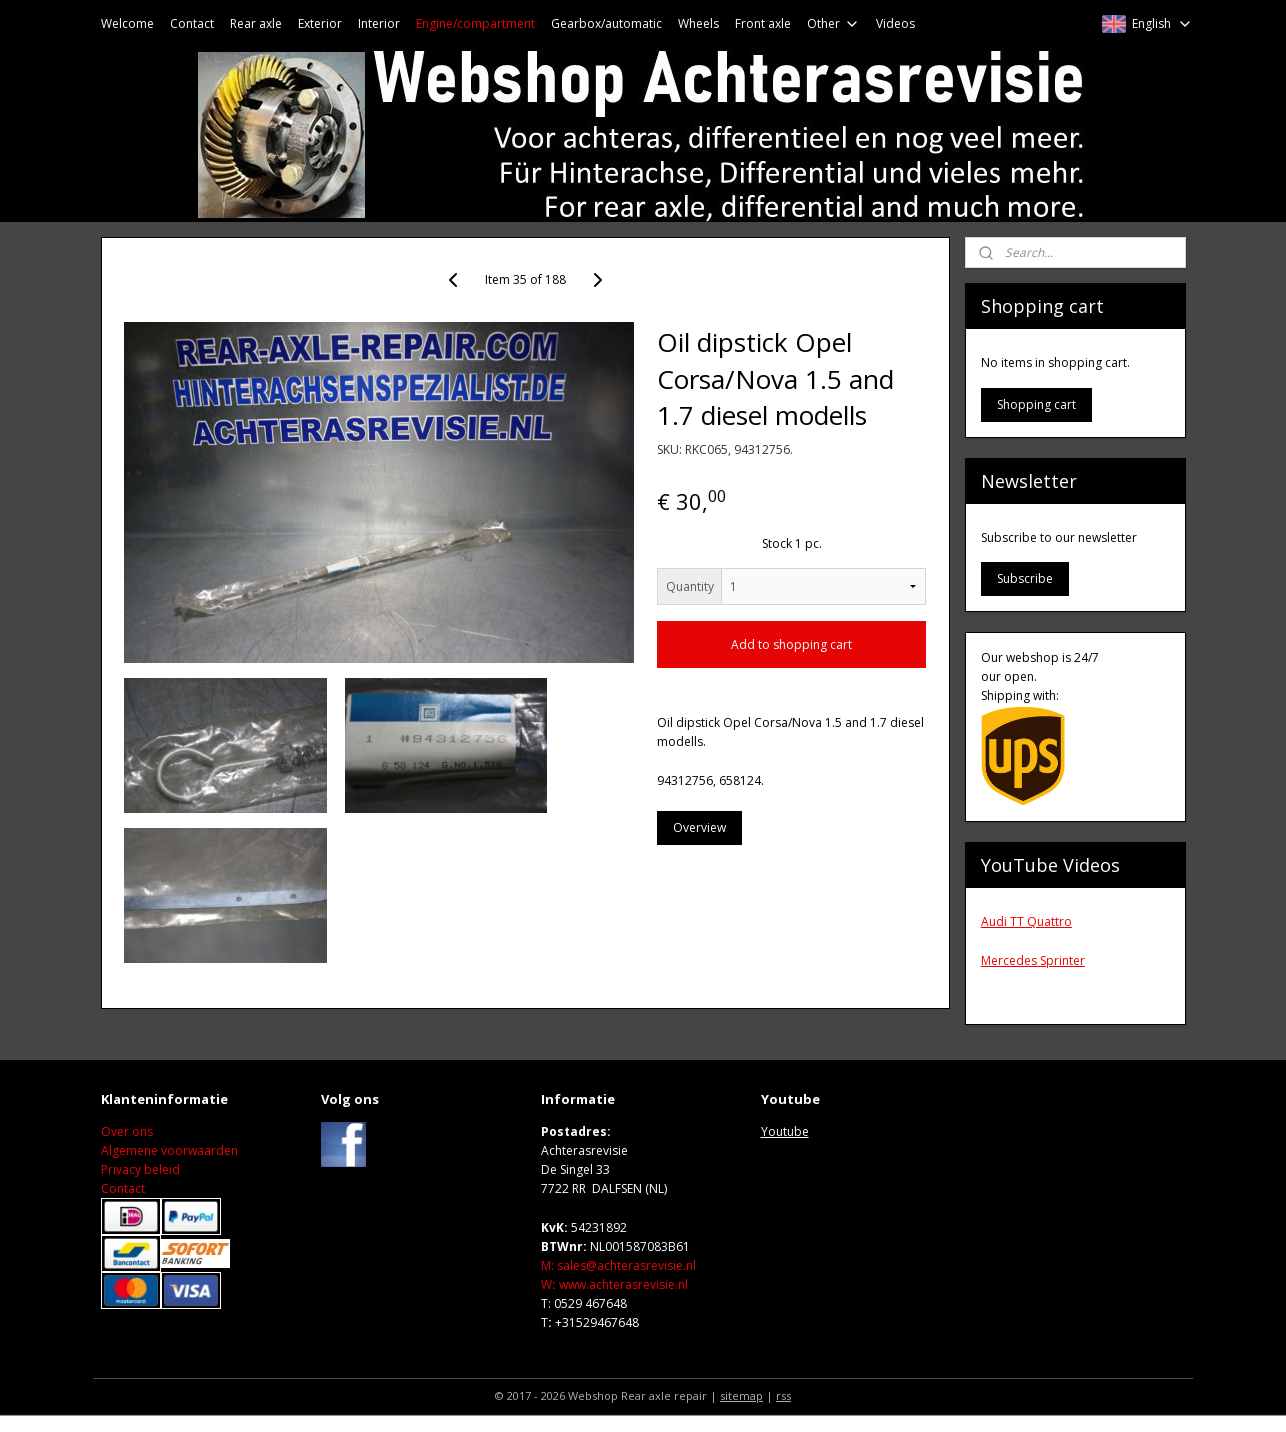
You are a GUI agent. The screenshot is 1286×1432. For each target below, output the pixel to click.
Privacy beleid (140, 1169)
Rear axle (256, 23)
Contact (192, 23)
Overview (699, 827)
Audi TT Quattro (1026, 921)
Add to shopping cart (791, 644)
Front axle (763, 23)
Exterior (320, 23)
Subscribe (1025, 578)
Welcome (127, 23)
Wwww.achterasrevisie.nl (614, 1284)
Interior (379, 23)
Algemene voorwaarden (169, 1150)
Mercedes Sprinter (1033, 960)
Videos (895, 23)
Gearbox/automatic (606, 23)
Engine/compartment (475, 23)
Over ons (127, 1131)
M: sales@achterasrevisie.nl (618, 1265)
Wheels (698, 23)
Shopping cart (1036, 404)
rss (783, 1395)
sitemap (741, 1395)
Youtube (785, 1131)
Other (833, 23)
